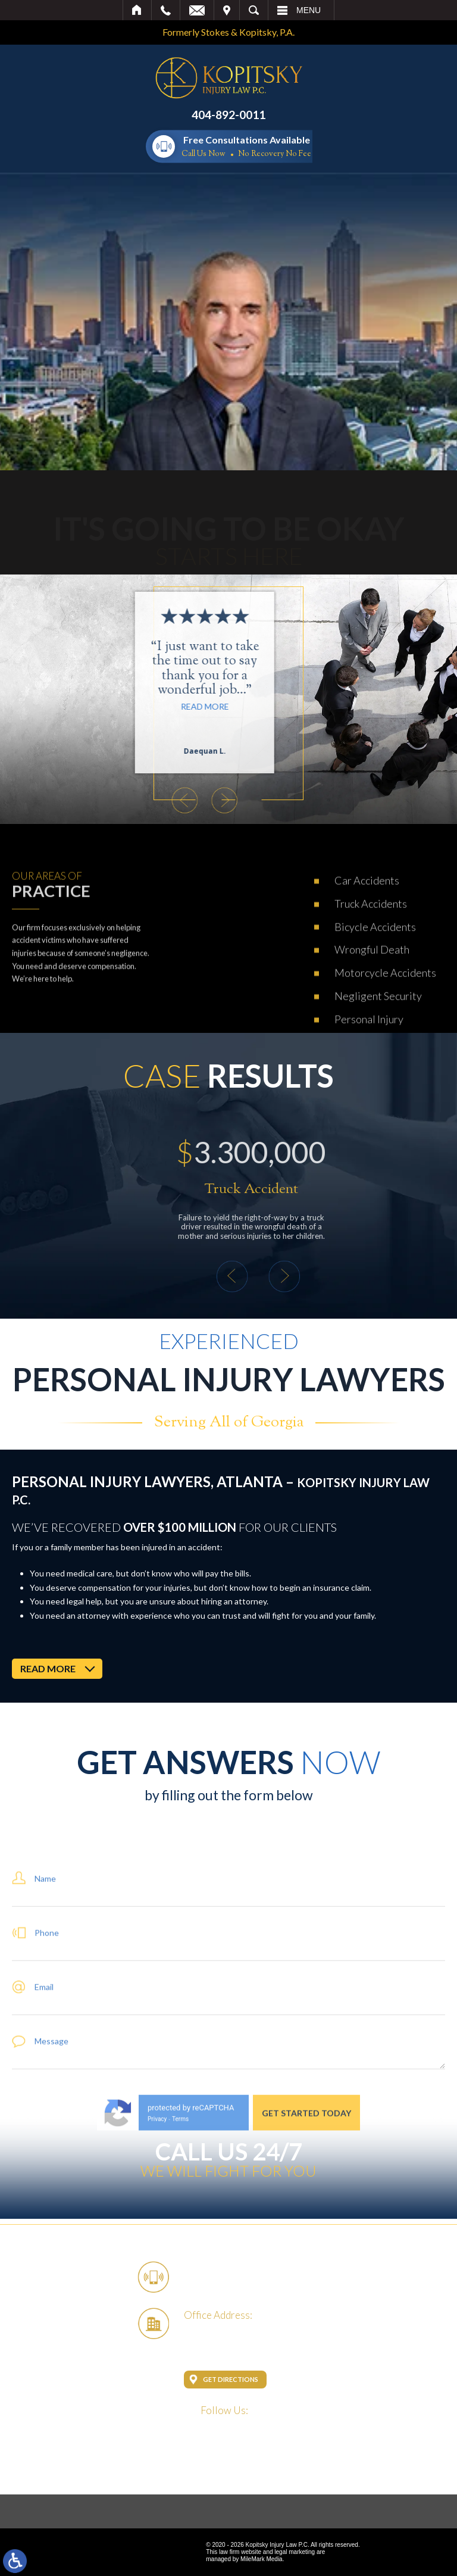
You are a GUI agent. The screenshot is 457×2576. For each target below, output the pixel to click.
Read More (154, 706)
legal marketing (294, 2552)
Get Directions (230, 2379)
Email (197, 10)
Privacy (157, 2218)
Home (137, 10)
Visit (226, 10)
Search (254, 10)
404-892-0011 (228, 114)
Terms (180, 2218)
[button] (133, 800)
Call (166, 10)
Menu (308, 10)
